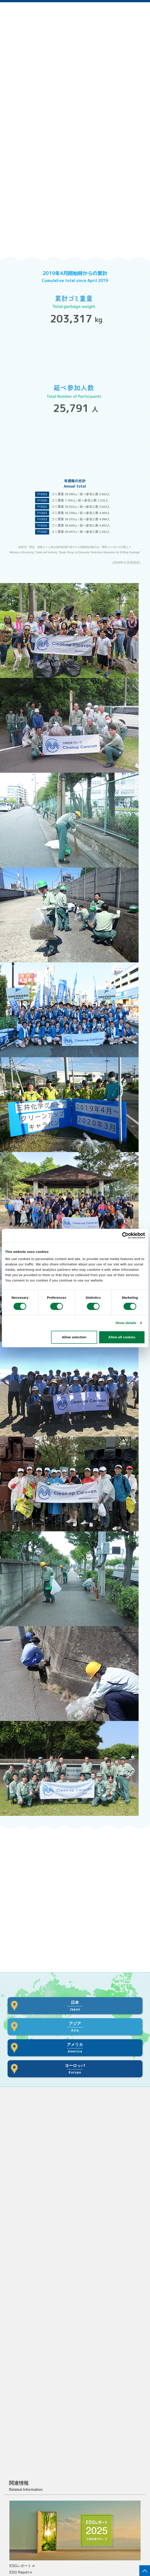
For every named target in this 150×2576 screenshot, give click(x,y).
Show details (126, 1323)
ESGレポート (22, 2568)
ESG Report (20, 2574)
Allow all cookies (121, 1337)
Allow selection (74, 1337)
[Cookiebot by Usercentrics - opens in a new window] (125, 1235)
